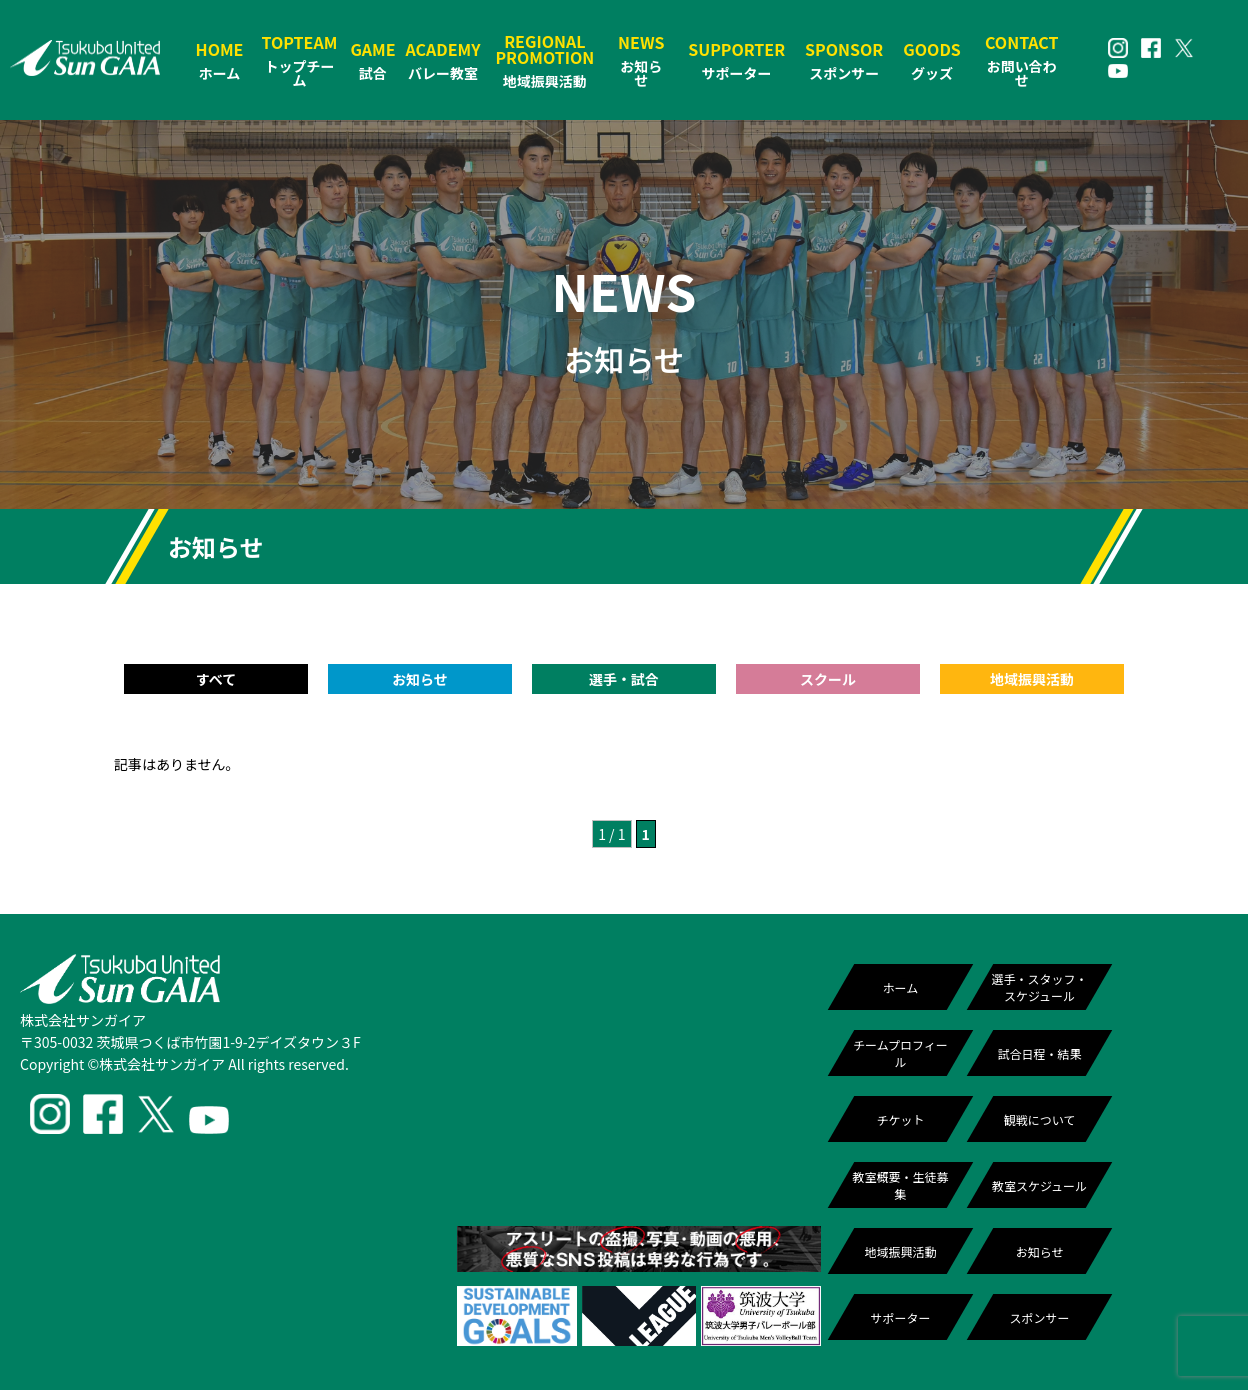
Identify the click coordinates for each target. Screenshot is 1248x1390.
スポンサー (1040, 1317)
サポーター (900, 1317)
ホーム (901, 987)
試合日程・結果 (1040, 1053)
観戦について (1040, 1119)
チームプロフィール (900, 1053)
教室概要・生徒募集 (900, 1185)
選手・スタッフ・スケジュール (1040, 987)
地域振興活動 (900, 1251)
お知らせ (1040, 1251)
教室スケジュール (1039, 1185)
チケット (900, 1119)
